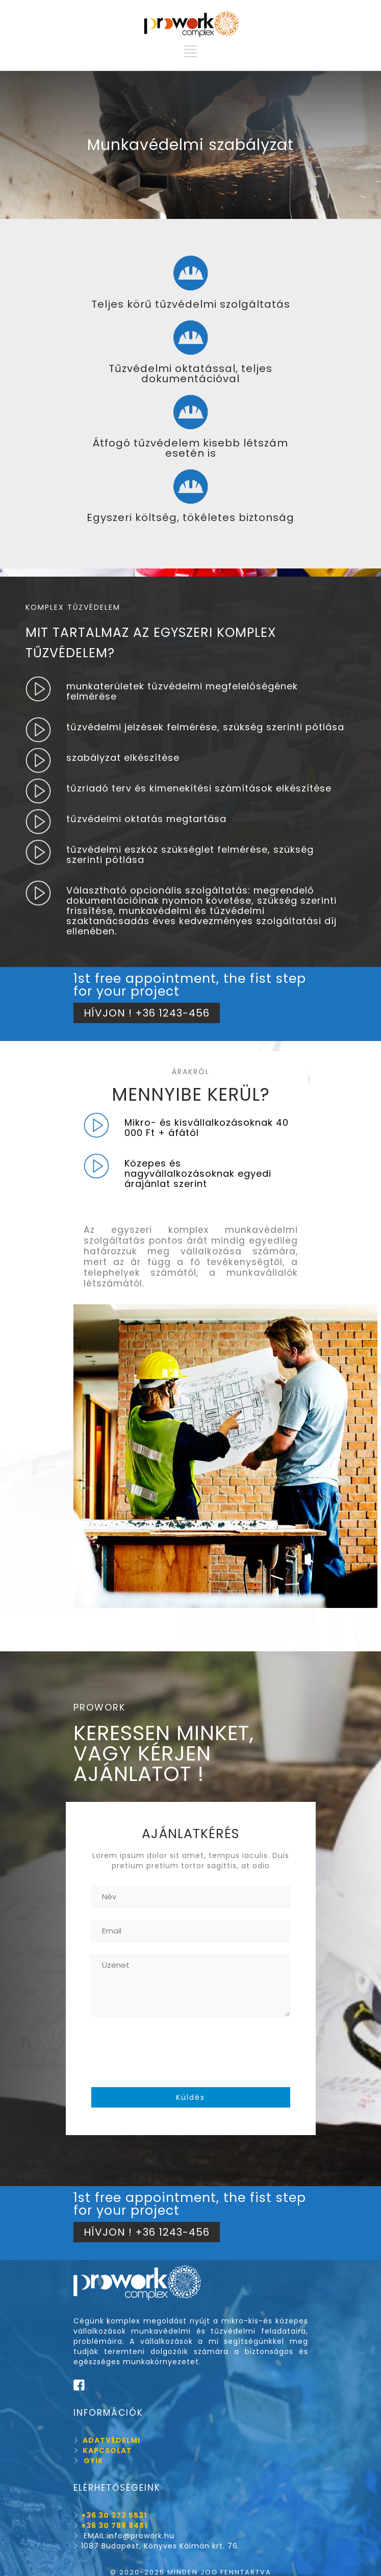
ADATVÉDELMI (106, 2440)
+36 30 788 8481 (114, 2525)
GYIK (94, 2461)
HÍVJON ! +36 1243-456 (147, 1013)
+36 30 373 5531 (114, 2515)
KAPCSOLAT (102, 2450)
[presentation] (168, 2052)
